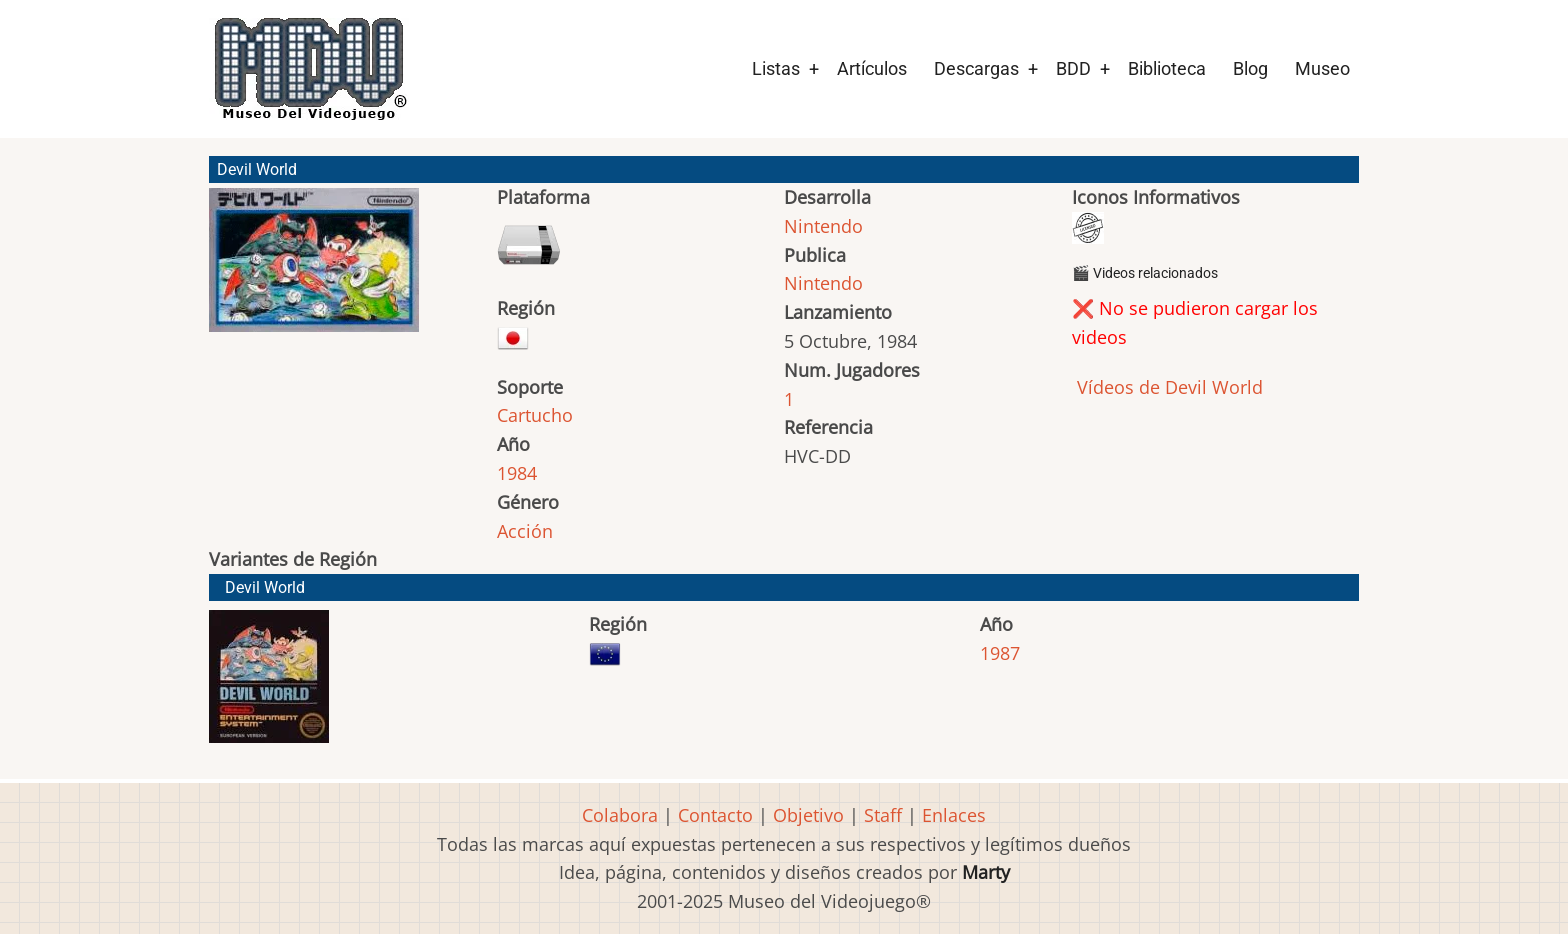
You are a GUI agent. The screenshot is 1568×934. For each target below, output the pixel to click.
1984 (517, 473)
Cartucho (535, 415)
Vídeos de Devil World (1167, 387)
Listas (776, 68)
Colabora (620, 815)
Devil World (265, 587)
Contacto (715, 815)
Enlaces (954, 815)
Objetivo (808, 815)
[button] (314, 269)
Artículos (872, 68)
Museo (1322, 68)
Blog (1250, 68)
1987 (1000, 653)
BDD (1073, 68)
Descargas (976, 68)
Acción (525, 531)
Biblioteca (1167, 68)
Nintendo (823, 226)
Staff (883, 815)
